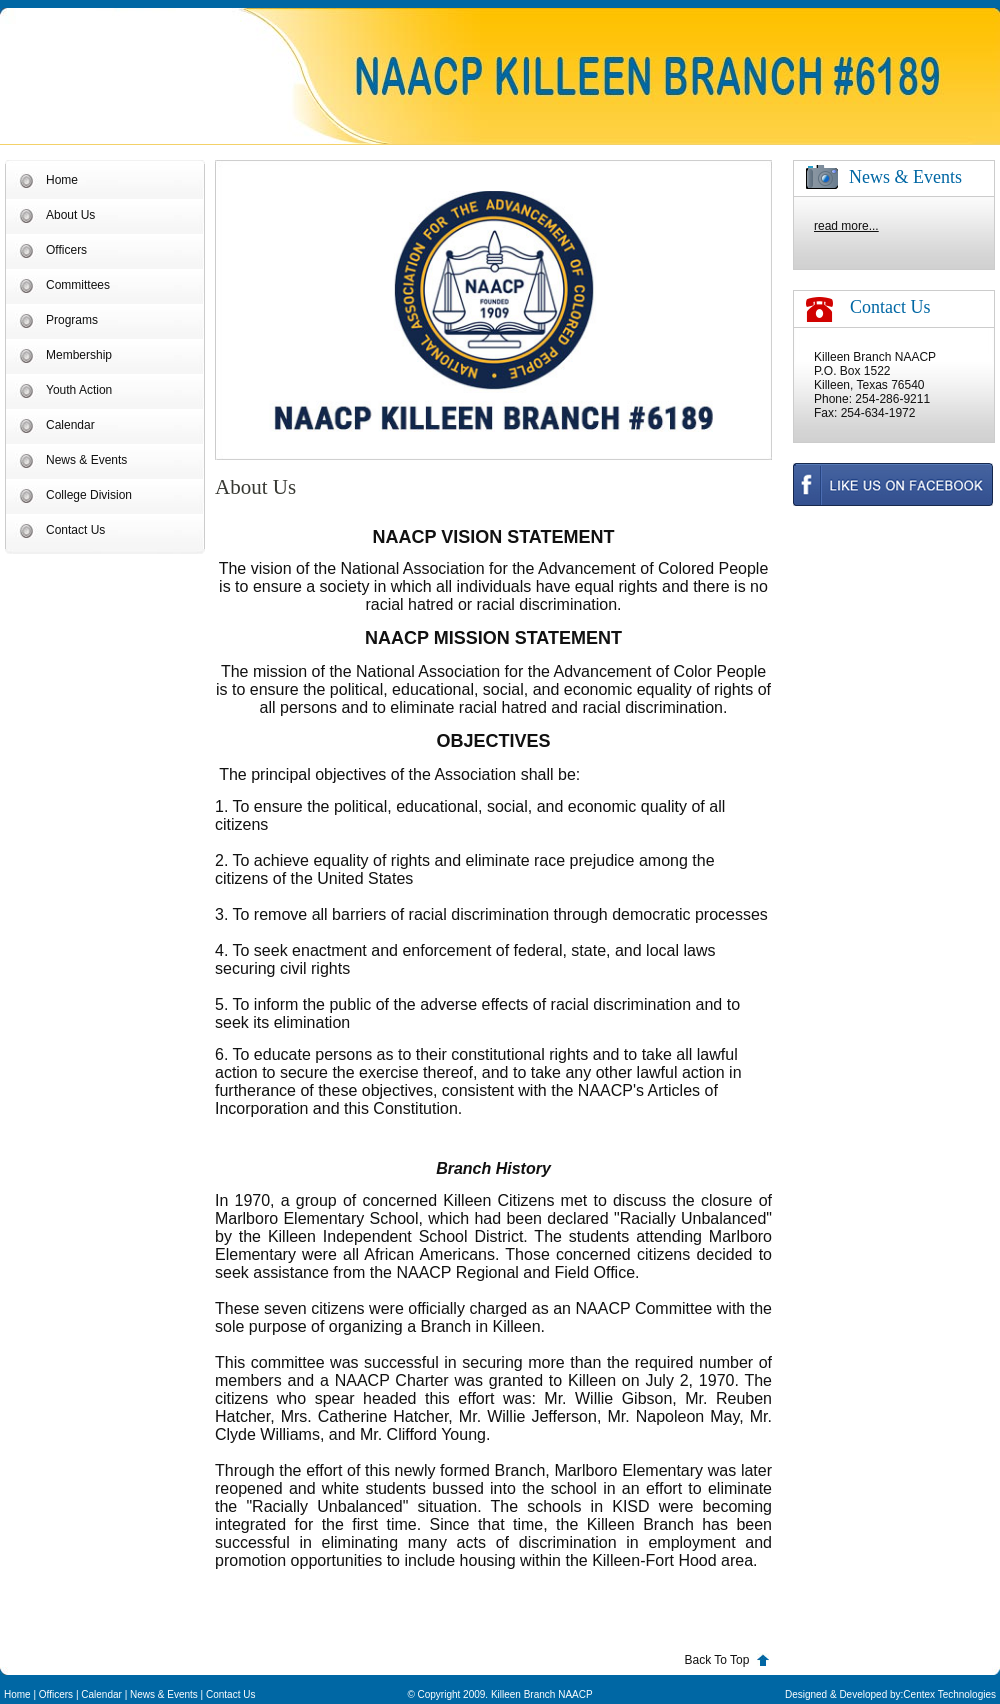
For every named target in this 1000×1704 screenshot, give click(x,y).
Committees (78, 285)
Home (62, 180)
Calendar (70, 425)
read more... (846, 226)
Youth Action (79, 390)
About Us (70, 215)
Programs (72, 320)
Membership (79, 355)
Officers (66, 250)
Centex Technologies (949, 1694)
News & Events (86, 460)
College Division (89, 495)
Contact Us (75, 530)
